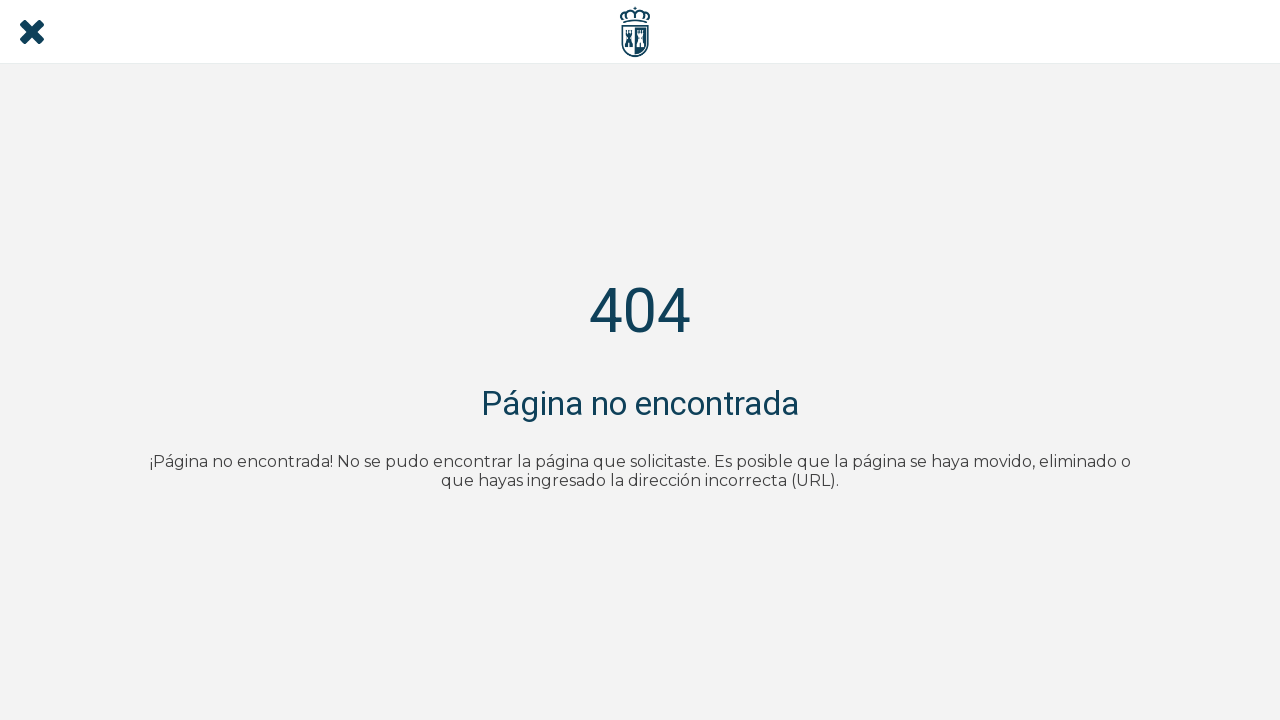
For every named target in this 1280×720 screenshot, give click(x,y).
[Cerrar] (32, 32)
